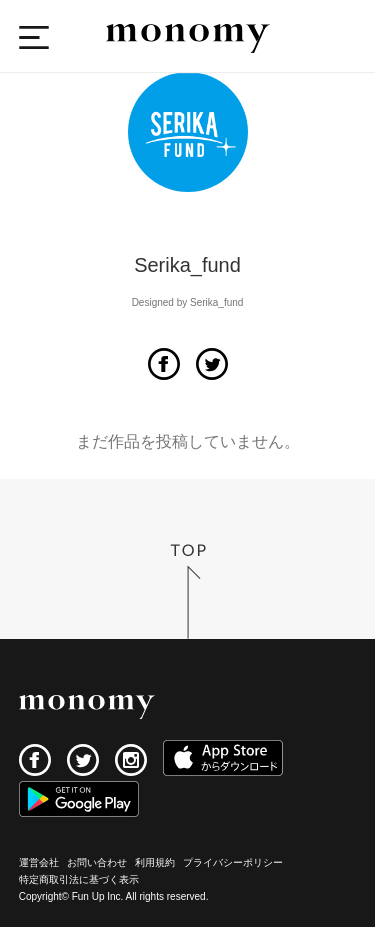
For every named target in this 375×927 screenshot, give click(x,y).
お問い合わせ (97, 862)
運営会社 (39, 862)
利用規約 (155, 862)
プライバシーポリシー (233, 862)
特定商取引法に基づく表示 (79, 879)
